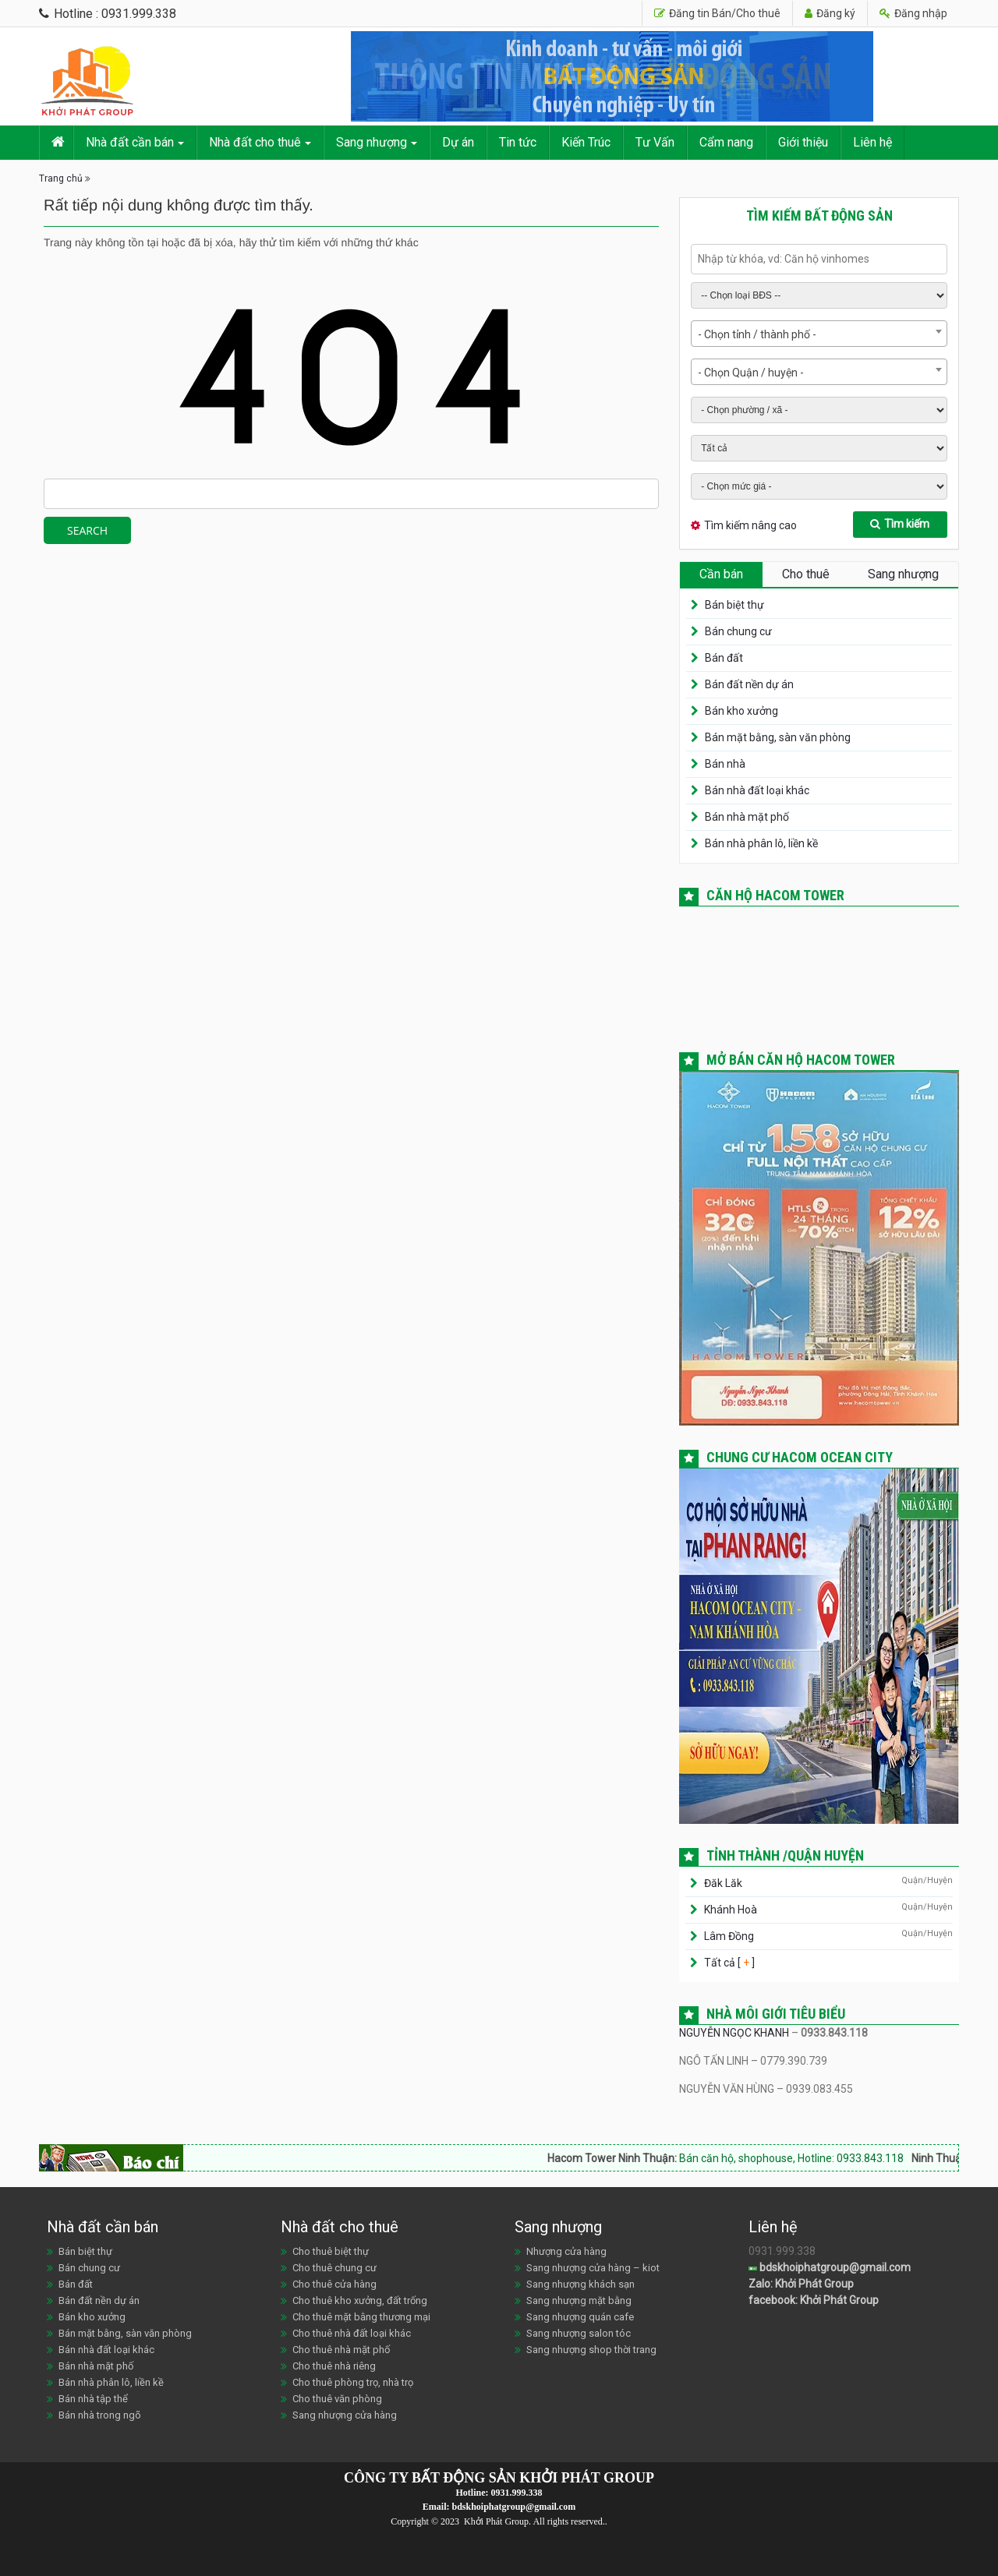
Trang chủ (61, 178)
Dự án (458, 142)
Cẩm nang (726, 142)
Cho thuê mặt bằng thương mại (361, 2317)
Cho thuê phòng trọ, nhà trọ (352, 2382)
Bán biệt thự (734, 605)
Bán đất (724, 658)
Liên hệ (872, 142)
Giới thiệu (803, 142)
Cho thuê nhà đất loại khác (351, 2333)
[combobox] (819, 333)
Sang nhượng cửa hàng (344, 2415)
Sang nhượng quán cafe (580, 2317)
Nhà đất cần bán (130, 142)
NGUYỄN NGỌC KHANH (734, 2033)
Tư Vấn (654, 142)
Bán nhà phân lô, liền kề (761, 843)
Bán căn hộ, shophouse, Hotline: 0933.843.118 (810, 2158)
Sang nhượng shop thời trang (591, 2349)
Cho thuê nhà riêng (334, 2366)
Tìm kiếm (899, 524)
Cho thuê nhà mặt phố (341, 2349)
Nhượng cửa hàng (566, 2251)
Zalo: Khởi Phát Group (801, 2283)
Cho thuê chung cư (334, 2268)
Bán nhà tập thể (93, 2399)
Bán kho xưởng (741, 711)
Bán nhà (725, 764)
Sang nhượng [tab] (903, 574)
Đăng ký (830, 13)
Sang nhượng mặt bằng (579, 2300)
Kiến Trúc (585, 142)
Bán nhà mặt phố (747, 817)
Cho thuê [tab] (806, 574)
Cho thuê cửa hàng (334, 2284)
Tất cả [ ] (728, 1962)
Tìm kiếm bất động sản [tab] (819, 215)
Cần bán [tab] (721, 574)
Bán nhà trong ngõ (99, 2415)
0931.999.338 (517, 2492)
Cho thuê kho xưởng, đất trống (359, 2300)
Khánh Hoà (730, 1909)
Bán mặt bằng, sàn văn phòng (778, 737)
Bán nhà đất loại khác (757, 790)
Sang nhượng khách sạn (580, 2284)
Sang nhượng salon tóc (578, 2333)
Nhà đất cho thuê (255, 142)
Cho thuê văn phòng (337, 2399)
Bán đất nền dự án (749, 684)
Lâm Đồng (729, 1936)
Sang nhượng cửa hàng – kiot (593, 2268)
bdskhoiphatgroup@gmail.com (829, 2267)
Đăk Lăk (723, 1883)
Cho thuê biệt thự (330, 2251)
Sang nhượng (371, 142)
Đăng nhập (913, 13)
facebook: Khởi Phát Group (813, 2300)
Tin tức (517, 142)
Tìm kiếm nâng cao (750, 525)
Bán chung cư (738, 631)
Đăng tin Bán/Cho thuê (717, 13)
